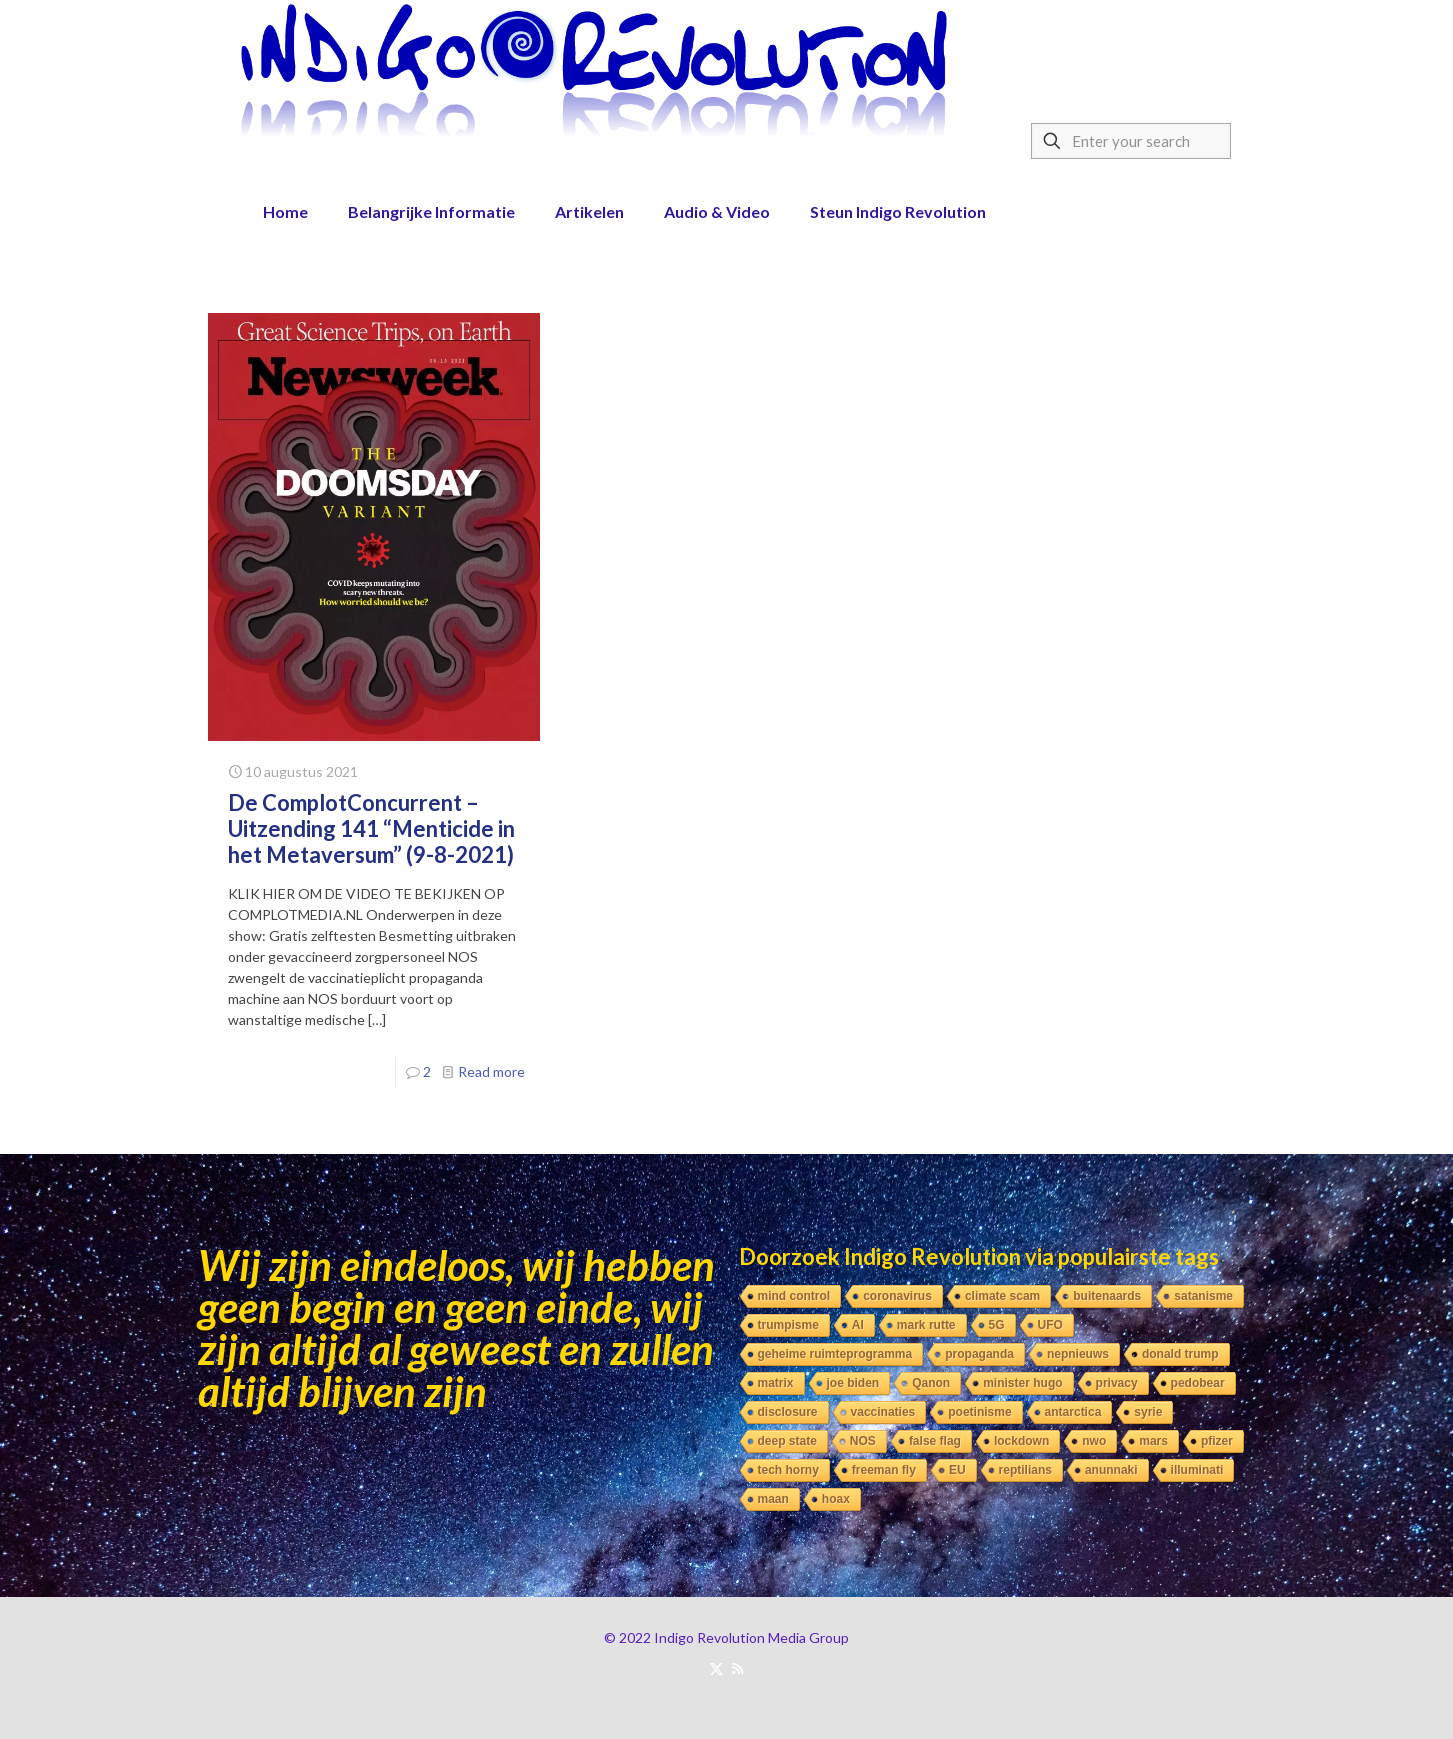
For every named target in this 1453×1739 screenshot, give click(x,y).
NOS (863, 1441)
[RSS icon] (737, 1668)
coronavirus (897, 1296)
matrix (776, 1383)
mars (1153, 1441)
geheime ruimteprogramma (835, 1354)
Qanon (931, 1383)
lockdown (1021, 1441)
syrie (1148, 1412)
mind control (794, 1296)
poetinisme (979, 1412)
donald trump (1180, 1354)
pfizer (1217, 1441)
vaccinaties (883, 1412)
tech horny (788, 1470)
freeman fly (884, 1470)
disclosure (788, 1412)
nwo (1094, 1441)
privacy (1117, 1383)
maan (773, 1499)
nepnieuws (1078, 1354)
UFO (1050, 1325)
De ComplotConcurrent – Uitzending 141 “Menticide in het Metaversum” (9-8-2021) (371, 828)
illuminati (1197, 1470)
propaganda (979, 1354)
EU (957, 1470)
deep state (787, 1441)
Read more (491, 1071)
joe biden (853, 1383)
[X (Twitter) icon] (716, 1668)
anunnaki (1111, 1470)
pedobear (1198, 1383)
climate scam (1002, 1296)
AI (858, 1325)
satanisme (1203, 1296)
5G (997, 1325)
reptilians (1025, 1470)
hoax (836, 1499)
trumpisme (788, 1325)
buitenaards (1107, 1296)
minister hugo (1022, 1383)
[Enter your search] (1131, 141)
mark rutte (926, 1325)
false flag (935, 1441)
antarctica (1073, 1412)
